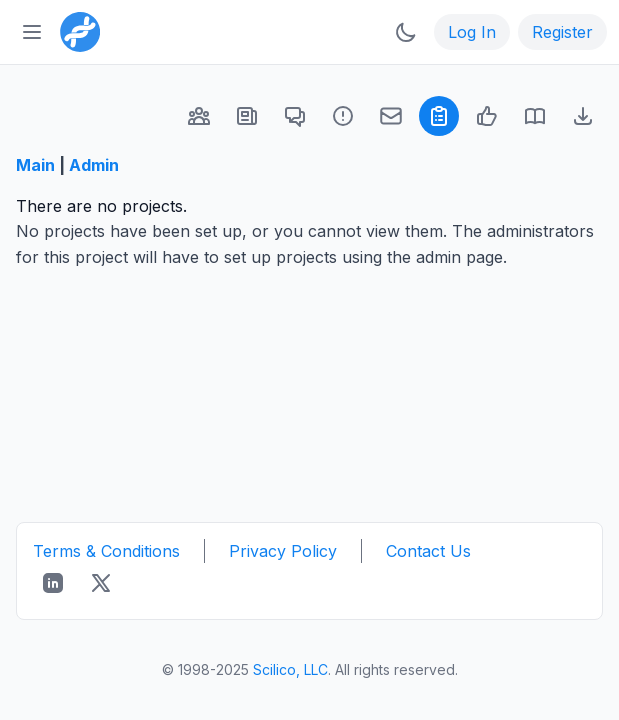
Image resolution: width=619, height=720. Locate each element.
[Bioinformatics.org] (76, 30)
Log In (472, 32)
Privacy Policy (283, 551)
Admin (94, 165)
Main (35, 165)
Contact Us (428, 551)
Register (562, 32)
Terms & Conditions (106, 551)
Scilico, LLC (290, 669)
